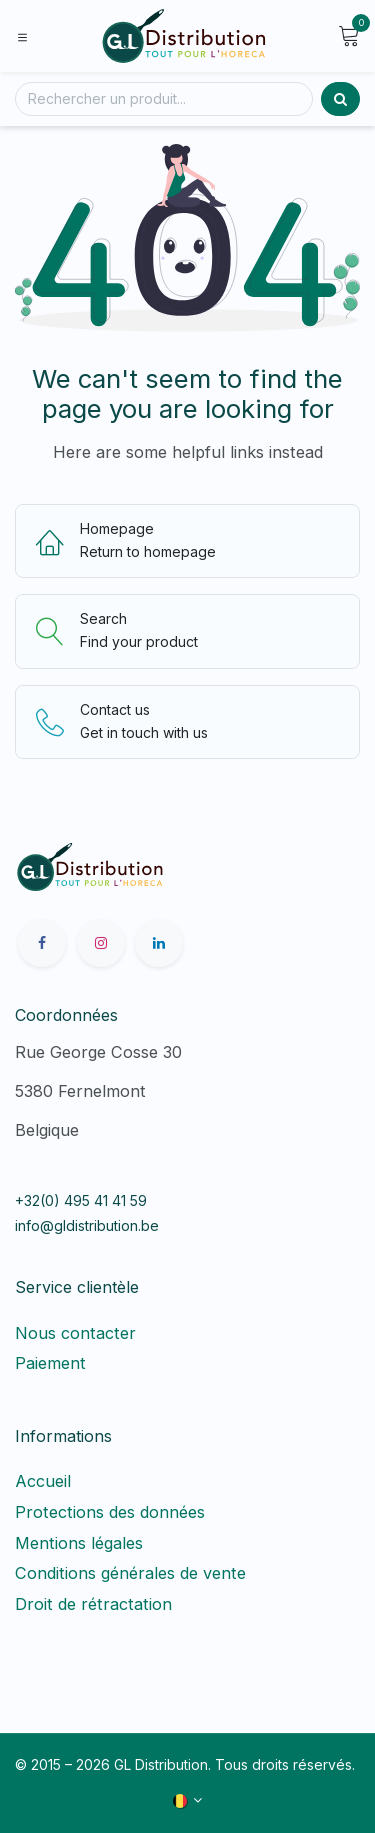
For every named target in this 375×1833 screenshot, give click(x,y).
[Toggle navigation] (22, 36)
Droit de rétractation (98, 1604)
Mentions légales (79, 1543)
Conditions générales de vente (130, 1573)
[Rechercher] (164, 99)
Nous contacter (75, 1333)
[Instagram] (101, 943)
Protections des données (110, 1512)
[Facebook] (42, 943)
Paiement (50, 1363)
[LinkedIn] (159, 943)
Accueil (43, 1481)
